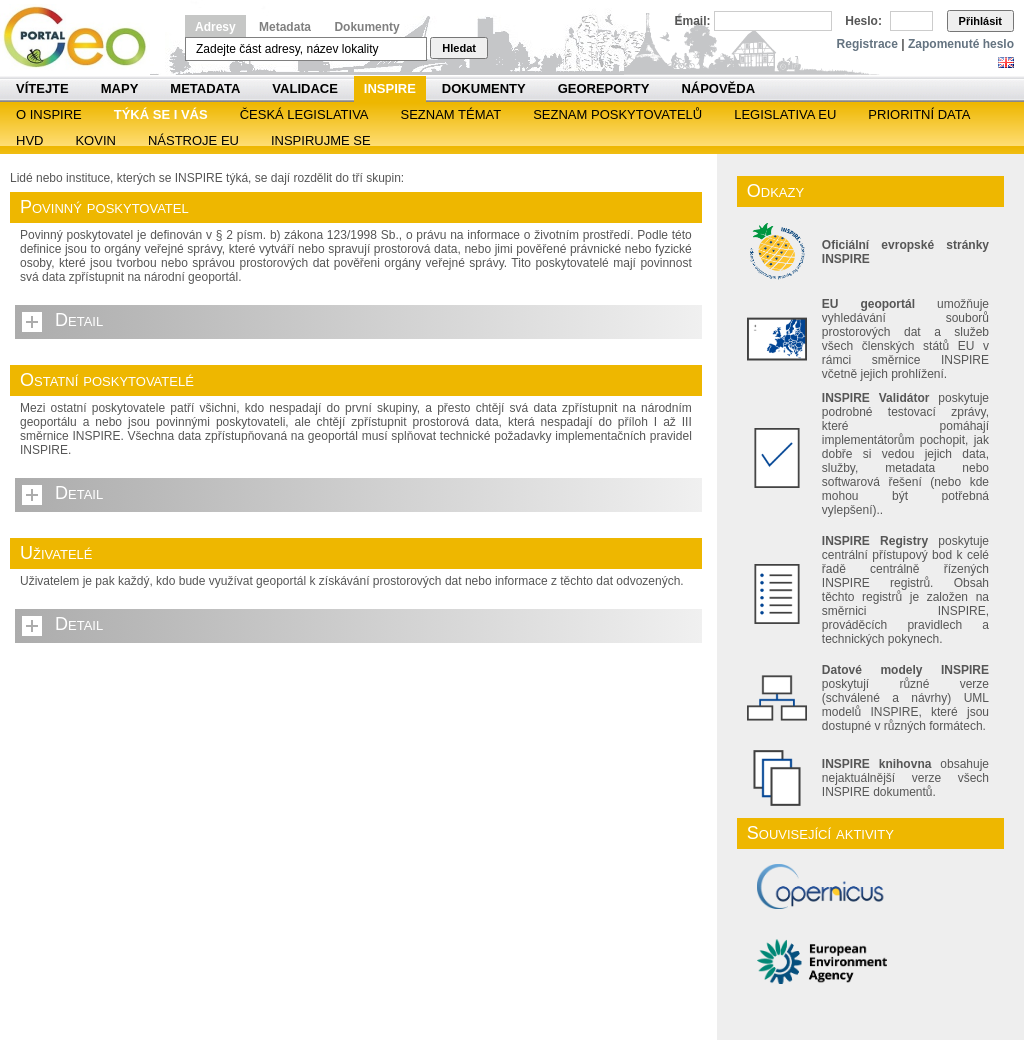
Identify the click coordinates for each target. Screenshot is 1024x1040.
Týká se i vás (161, 114)
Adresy (215, 27)
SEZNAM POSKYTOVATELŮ (617, 114)
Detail (79, 320)
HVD (29, 140)
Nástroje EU (193, 140)
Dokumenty (366, 27)
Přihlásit (980, 21)
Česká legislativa (304, 114)
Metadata (285, 27)
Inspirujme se (321, 140)
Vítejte (42, 88)
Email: (693, 21)
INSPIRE (390, 88)
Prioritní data (919, 114)
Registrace (867, 44)
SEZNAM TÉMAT (451, 114)
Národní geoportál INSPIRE (82, 37)
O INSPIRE (49, 114)
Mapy (120, 88)
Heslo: (863, 21)
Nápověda (718, 88)
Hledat (459, 48)
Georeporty (604, 88)
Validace (304, 88)
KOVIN (95, 140)
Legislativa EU (785, 114)
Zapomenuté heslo (961, 44)
